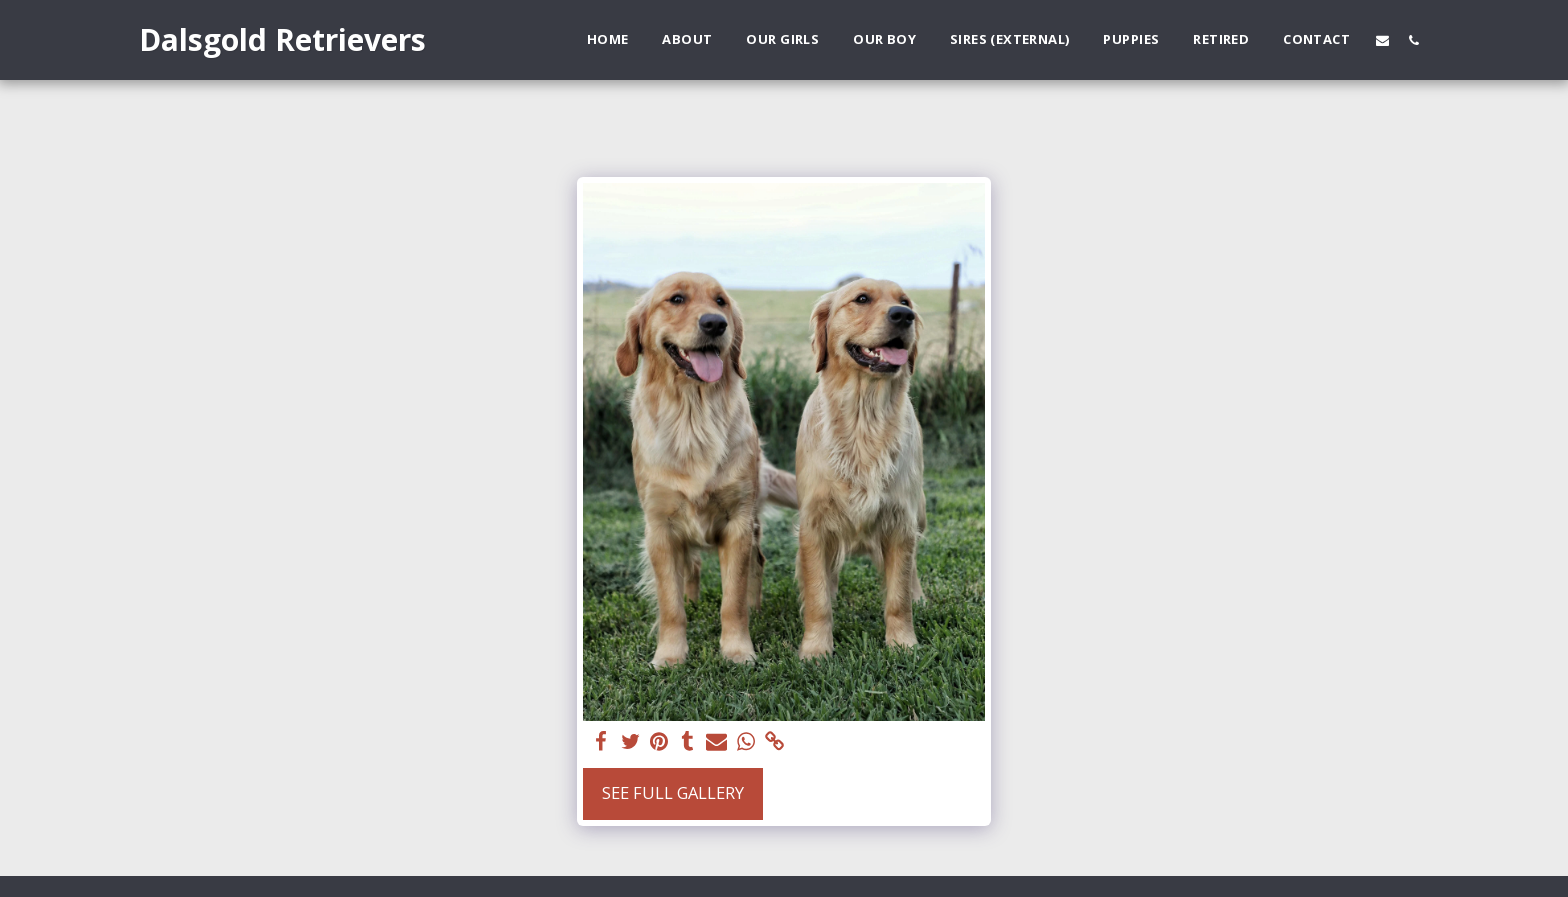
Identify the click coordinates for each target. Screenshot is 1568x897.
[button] (1382, 40)
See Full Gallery (673, 792)
